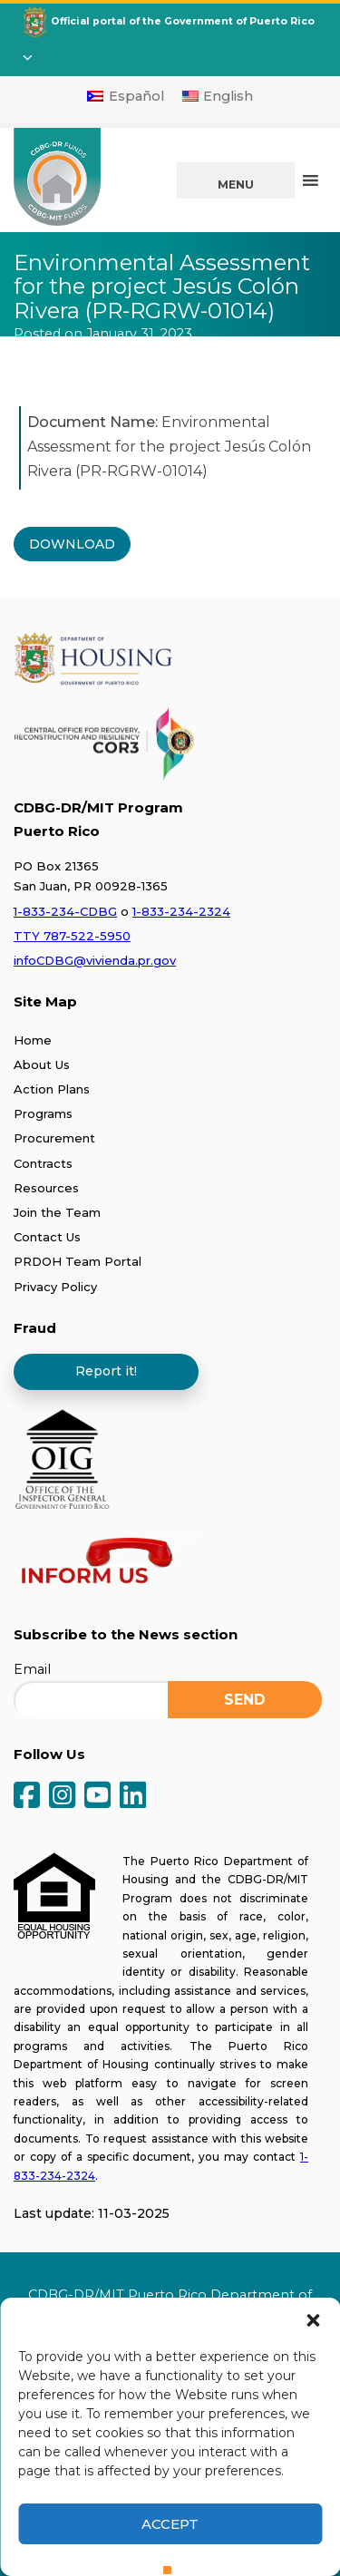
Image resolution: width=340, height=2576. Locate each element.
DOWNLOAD (72, 544)
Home (33, 1040)
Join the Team (57, 1212)
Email (32, 1669)
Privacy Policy (55, 1286)
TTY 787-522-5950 (72, 935)
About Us (42, 1064)
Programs (43, 1113)
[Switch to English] (218, 96)
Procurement (54, 1138)
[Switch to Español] (125, 96)
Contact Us (47, 1237)
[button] (313, 2320)
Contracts (43, 1163)
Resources (46, 1188)
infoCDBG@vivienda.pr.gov (95, 960)
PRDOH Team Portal (77, 1261)
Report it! (106, 1371)
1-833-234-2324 (181, 911)
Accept (170, 2523)
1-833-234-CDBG (65, 911)
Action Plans (52, 1089)
